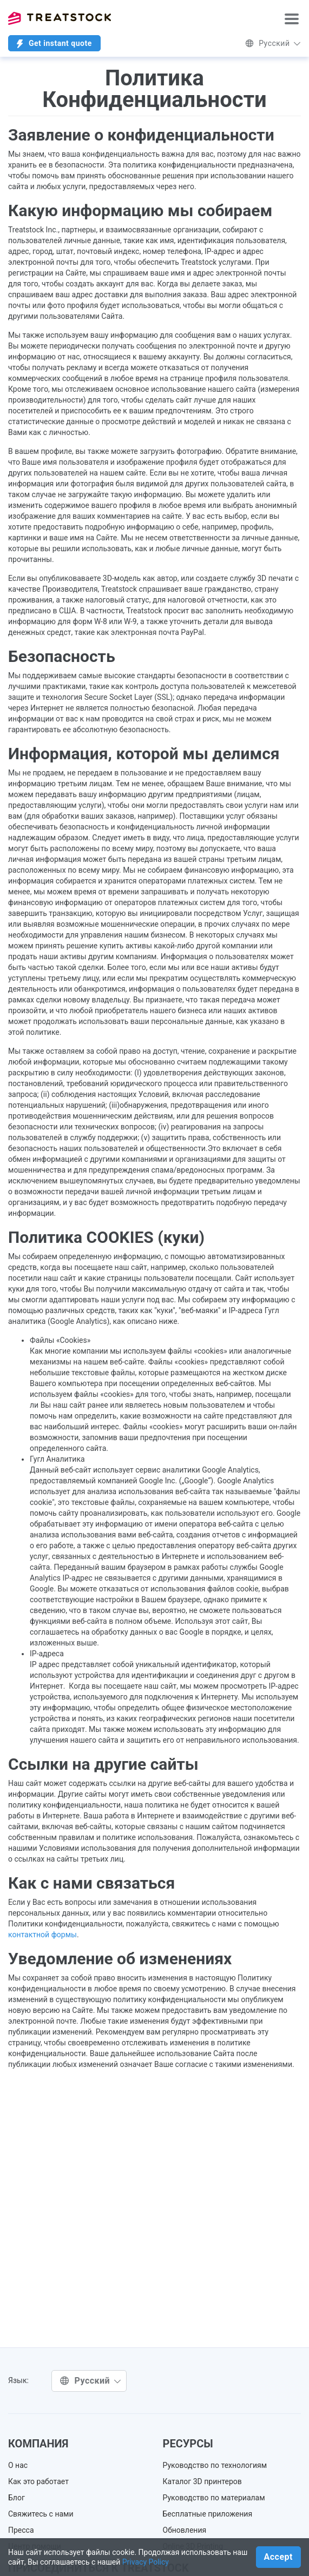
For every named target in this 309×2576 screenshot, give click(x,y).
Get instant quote (54, 43)
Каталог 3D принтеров (202, 2481)
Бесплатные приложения (208, 2514)
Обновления (185, 2530)
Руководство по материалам (214, 2497)
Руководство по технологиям (215, 2465)
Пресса (21, 2530)
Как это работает (38, 2481)
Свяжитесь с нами (41, 2514)
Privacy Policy (145, 2562)
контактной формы (42, 1934)
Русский (273, 43)
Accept (278, 2557)
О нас (18, 2465)
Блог (16, 2497)
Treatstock (59, 18)
